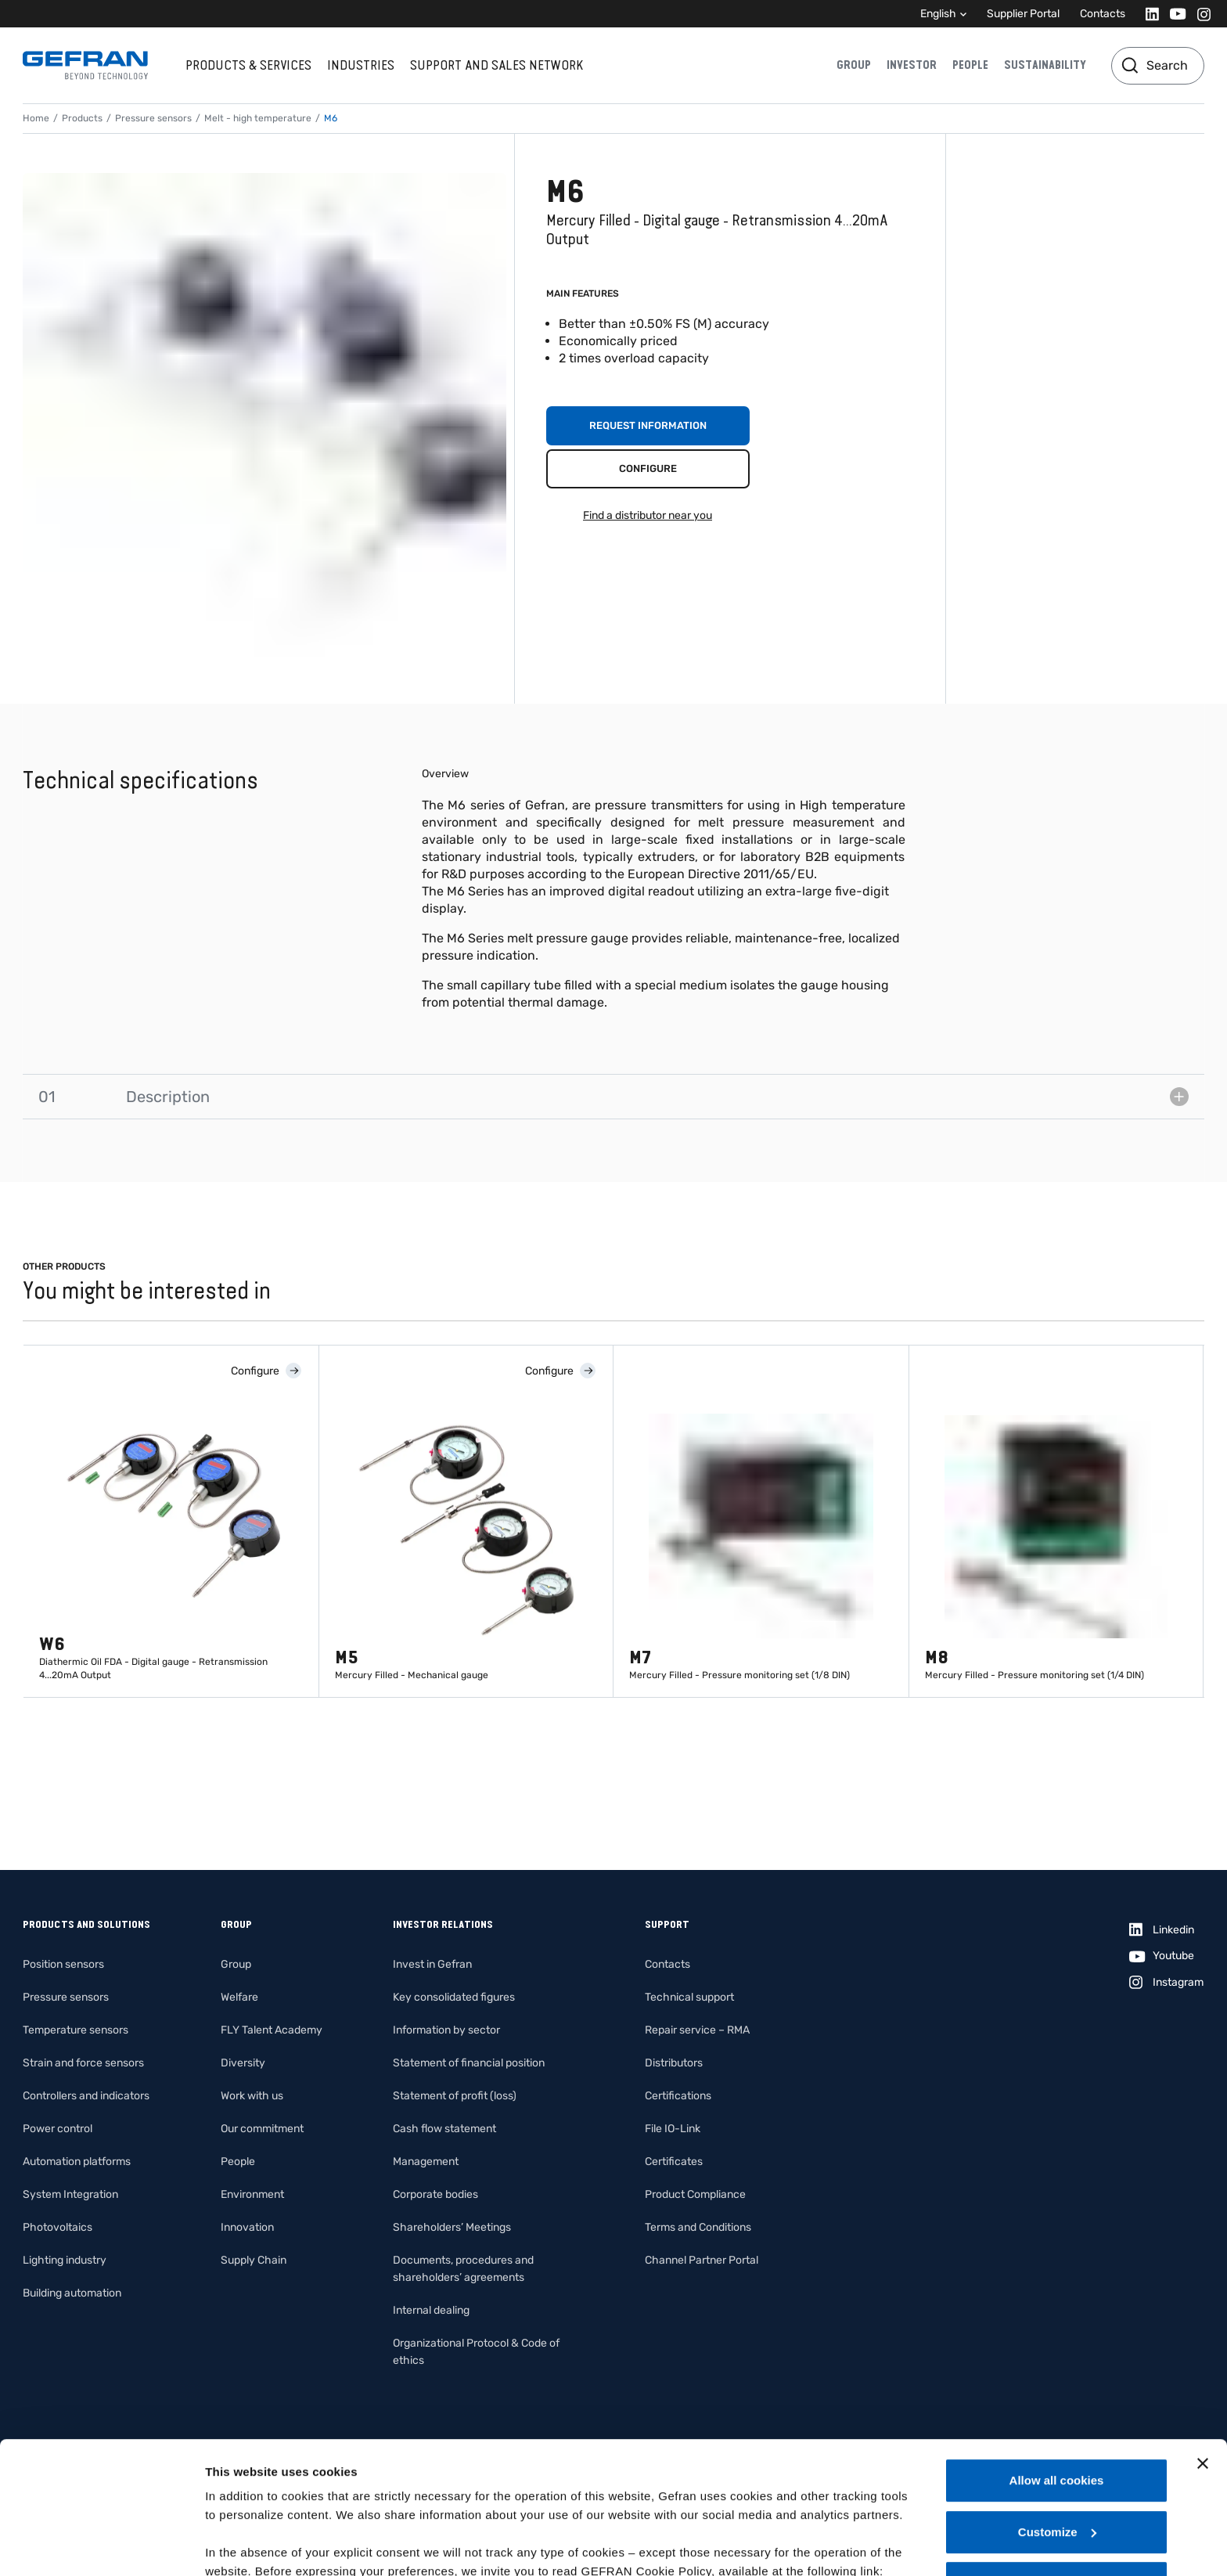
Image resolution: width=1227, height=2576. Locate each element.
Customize (1057, 2408)
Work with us (252, 2095)
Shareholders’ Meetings (452, 2227)
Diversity (243, 2063)
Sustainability (1045, 65)
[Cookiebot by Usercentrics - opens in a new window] (101, 2545)
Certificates (674, 2161)
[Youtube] (1173, 13)
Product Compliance (695, 2194)
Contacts (1102, 13)
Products (82, 118)
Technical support (689, 1997)
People (970, 65)
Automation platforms (77, 2161)
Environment (252, 2194)
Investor (912, 65)
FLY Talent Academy (271, 2030)
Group (854, 65)
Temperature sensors (75, 2030)
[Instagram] (1199, 14)
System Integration (70, 2194)
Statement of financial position (469, 2063)
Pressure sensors (153, 118)
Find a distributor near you (647, 515)
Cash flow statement (444, 2128)
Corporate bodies (435, 2194)
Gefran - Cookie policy (271, 2466)
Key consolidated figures (454, 1997)
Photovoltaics (57, 2227)
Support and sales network (496, 65)
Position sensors (63, 1964)
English (938, 13)
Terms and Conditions (698, 2227)
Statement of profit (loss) (454, 2095)
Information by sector (446, 2030)
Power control (57, 2128)
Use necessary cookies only (1056, 2459)
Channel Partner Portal (701, 2260)
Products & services (248, 65)
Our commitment (262, 2128)
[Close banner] (1202, 2339)
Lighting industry (64, 2260)
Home (36, 118)
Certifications (678, 2095)
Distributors (674, 2063)
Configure (648, 468)
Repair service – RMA (697, 2030)
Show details (241, 2545)
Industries (360, 65)
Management (426, 2161)
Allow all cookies (1056, 2356)
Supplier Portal (1023, 13)
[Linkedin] (1147, 14)
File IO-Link (672, 2128)
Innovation (247, 2227)
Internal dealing (431, 2310)
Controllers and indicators (86, 2095)
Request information (648, 425)
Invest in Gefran (432, 1964)
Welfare (239, 1997)
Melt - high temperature (257, 118)
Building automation (72, 2293)
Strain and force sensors (83, 2063)
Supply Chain (253, 2260)
